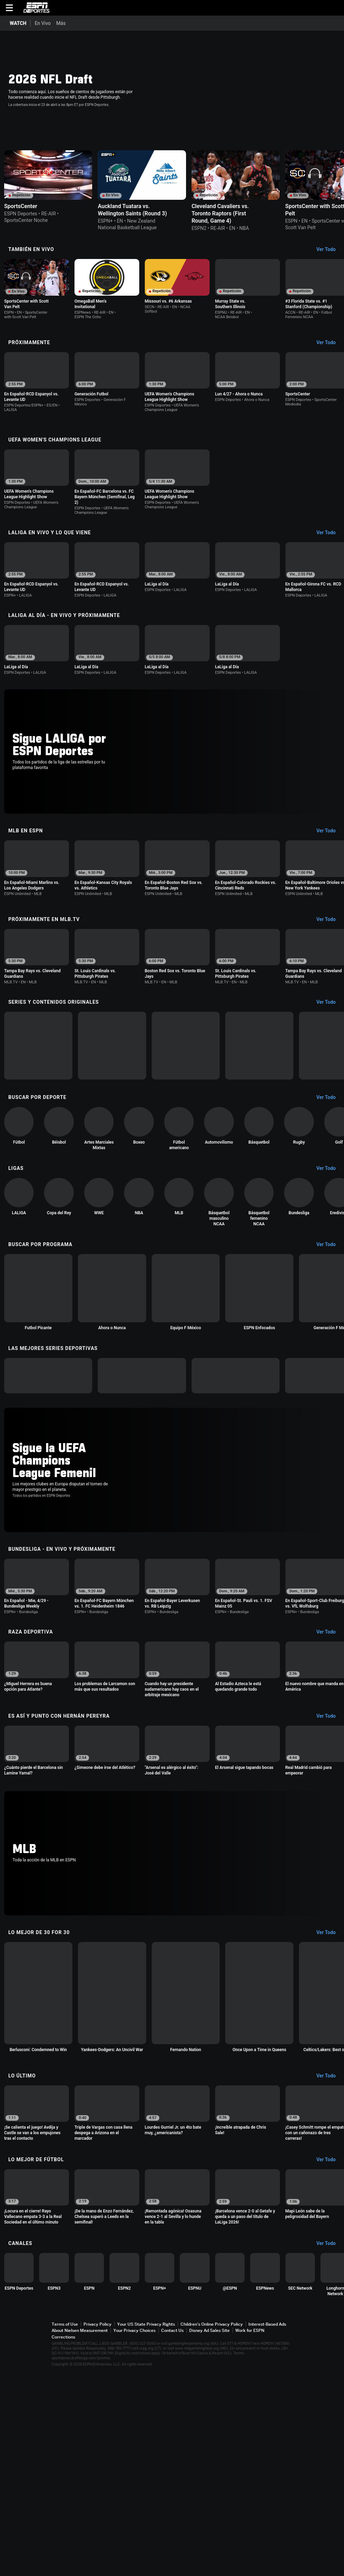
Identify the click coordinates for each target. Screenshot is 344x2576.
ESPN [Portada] (36, 7)
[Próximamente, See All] (329, 362)
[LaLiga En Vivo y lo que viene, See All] (329, 558)
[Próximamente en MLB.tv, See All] (329, 972)
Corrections (63, 2542)
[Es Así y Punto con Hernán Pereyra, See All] (329, 1860)
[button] (335, 8)
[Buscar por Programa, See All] (329, 1341)
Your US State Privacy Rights (146, 2529)
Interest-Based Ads (267, 2529)
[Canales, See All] (329, 2446)
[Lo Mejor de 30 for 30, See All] (329, 2088)
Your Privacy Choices (134, 2536)
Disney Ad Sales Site (209, 2536)
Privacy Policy (97, 2529)
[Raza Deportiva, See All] (329, 1771)
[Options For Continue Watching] (108, 225)
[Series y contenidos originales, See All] (329, 1066)
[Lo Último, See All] (329, 2262)
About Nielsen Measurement (80, 2536)
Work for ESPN (249, 2536)
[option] (61, 194)
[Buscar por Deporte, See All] (329, 1182)
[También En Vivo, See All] (329, 264)
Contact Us (172, 2536)
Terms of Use (65, 2529)
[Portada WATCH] (15, 23)
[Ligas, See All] (329, 1262)
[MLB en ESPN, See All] (329, 879)
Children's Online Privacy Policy (211, 2529)
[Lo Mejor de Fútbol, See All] (329, 2351)
